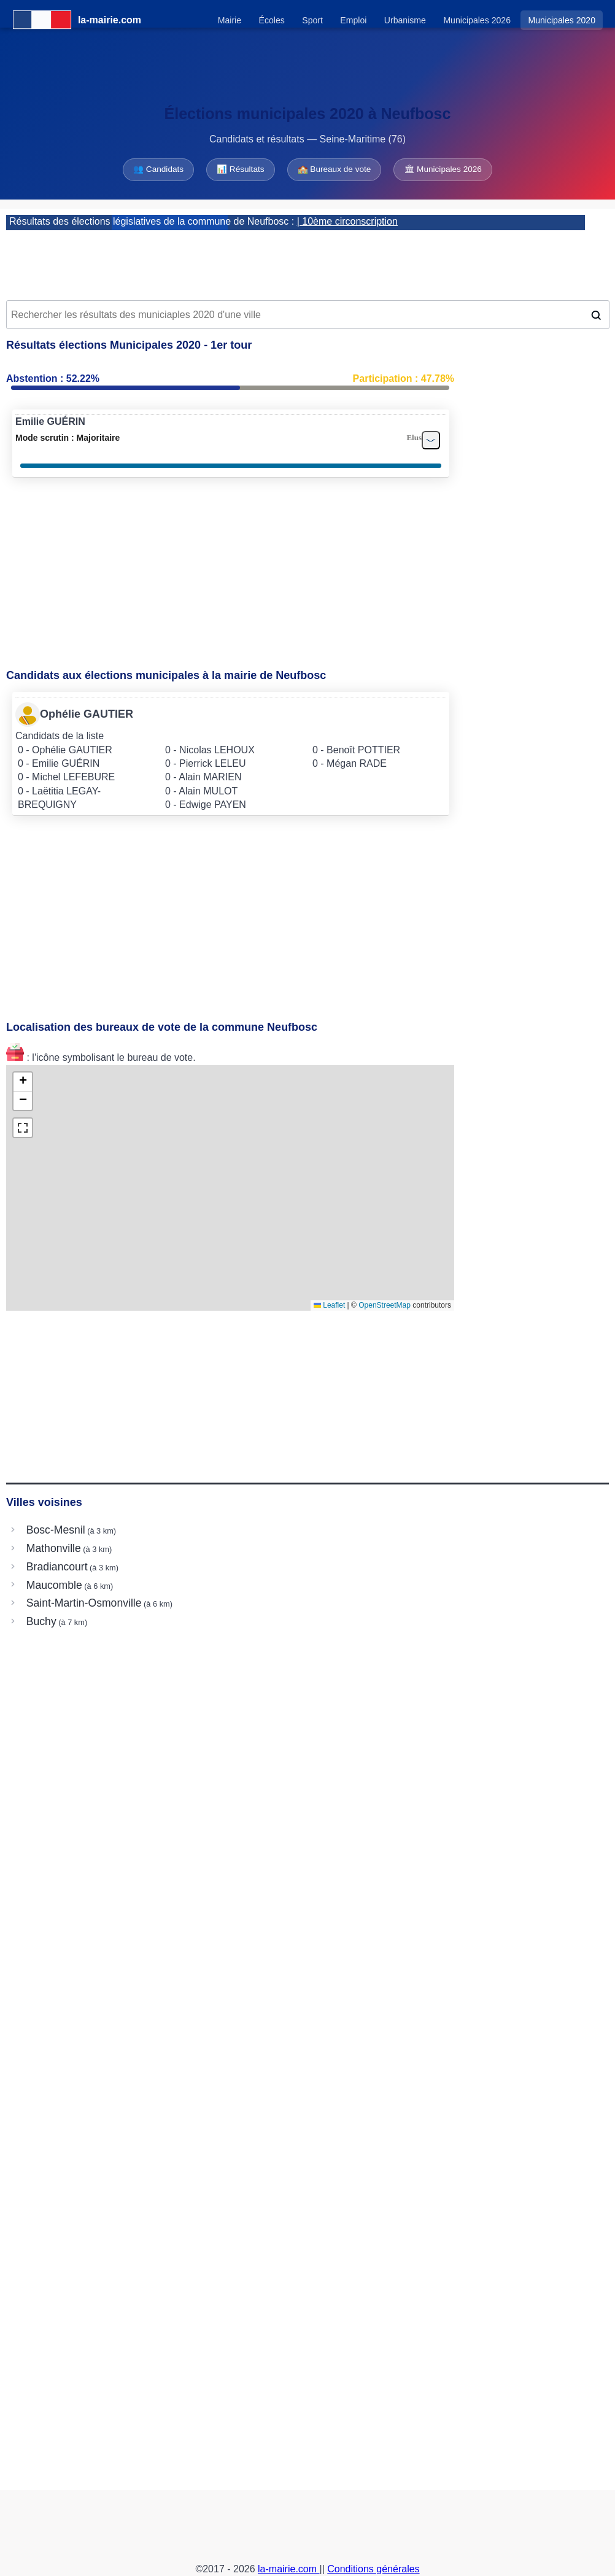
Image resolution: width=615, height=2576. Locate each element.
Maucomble (54, 1585)
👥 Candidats (158, 169)
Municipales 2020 (561, 20)
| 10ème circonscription (347, 221)
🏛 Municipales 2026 (443, 169)
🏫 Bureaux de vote (334, 169)
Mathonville (53, 1548)
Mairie (229, 20)
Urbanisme (405, 20)
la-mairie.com (288, 2569)
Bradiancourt (57, 1567)
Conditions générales (373, 2569)
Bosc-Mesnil (55, 1530)
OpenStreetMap (384, 1305)
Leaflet (329, 1305)
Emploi (353, 20)
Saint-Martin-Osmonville (84, 1603)
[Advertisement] (307, 261)
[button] (23, 1082)
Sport (312, 20)
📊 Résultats (240, 169)
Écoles (272, 20)
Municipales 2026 (477, 20)
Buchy (41, 1621)
